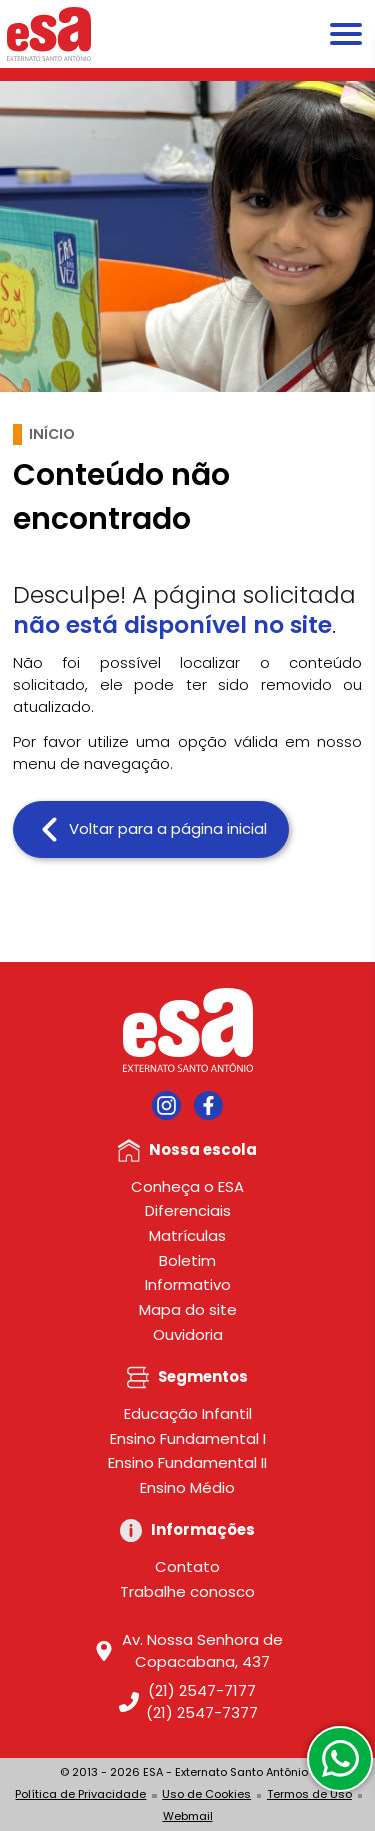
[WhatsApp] (340, 1759)
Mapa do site (188, 1309)
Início (52, 434)
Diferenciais (188, 1210)
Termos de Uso (309, 1794)
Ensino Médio (187, 1487)
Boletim (187, 1260)
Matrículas (187, 1235)
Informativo (188, 1284)
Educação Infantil (188, 1413)
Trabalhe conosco (187, 1591)
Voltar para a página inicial (151, 829)
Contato (187, 1566)
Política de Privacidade (80, 1794)
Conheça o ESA (187, 1186)
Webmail (188, 1816)
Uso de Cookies (206, 1794)
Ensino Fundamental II (187, 1462)
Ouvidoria (188, 1334)
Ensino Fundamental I (188, 1438)
